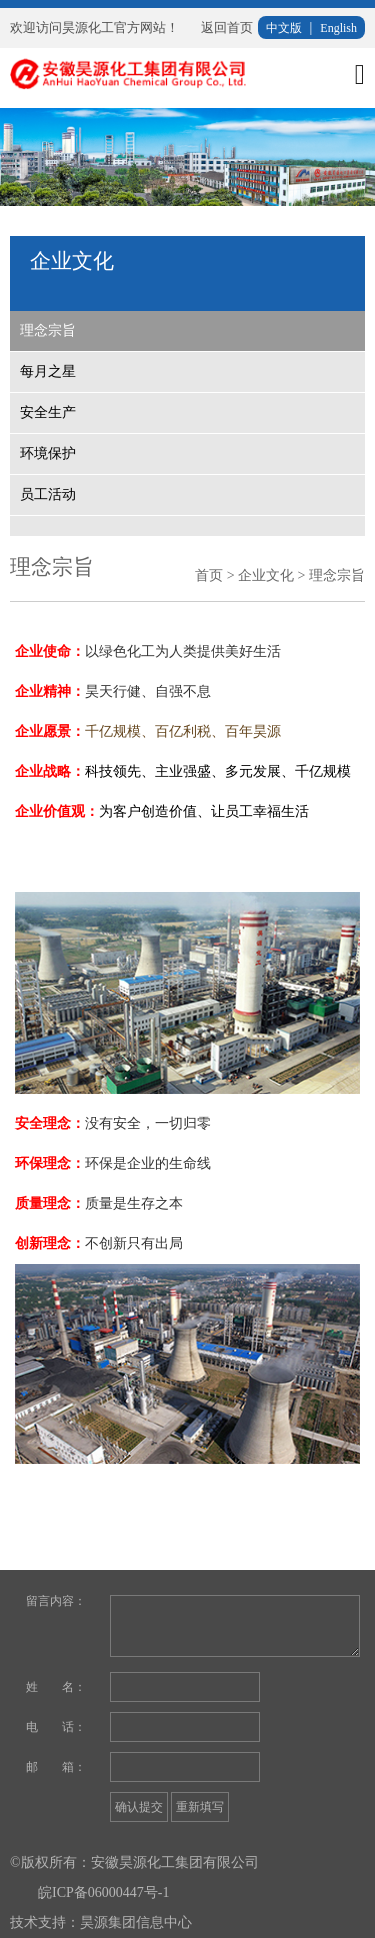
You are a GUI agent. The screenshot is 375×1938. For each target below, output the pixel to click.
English (338, 28)
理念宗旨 (48, 330)
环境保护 (48, 453)
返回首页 (227, 27)
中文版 (284, 28)
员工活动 (48, 494)
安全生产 (48, 412)
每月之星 (48, 371)
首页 (209, 575)
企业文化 (266, 575)
